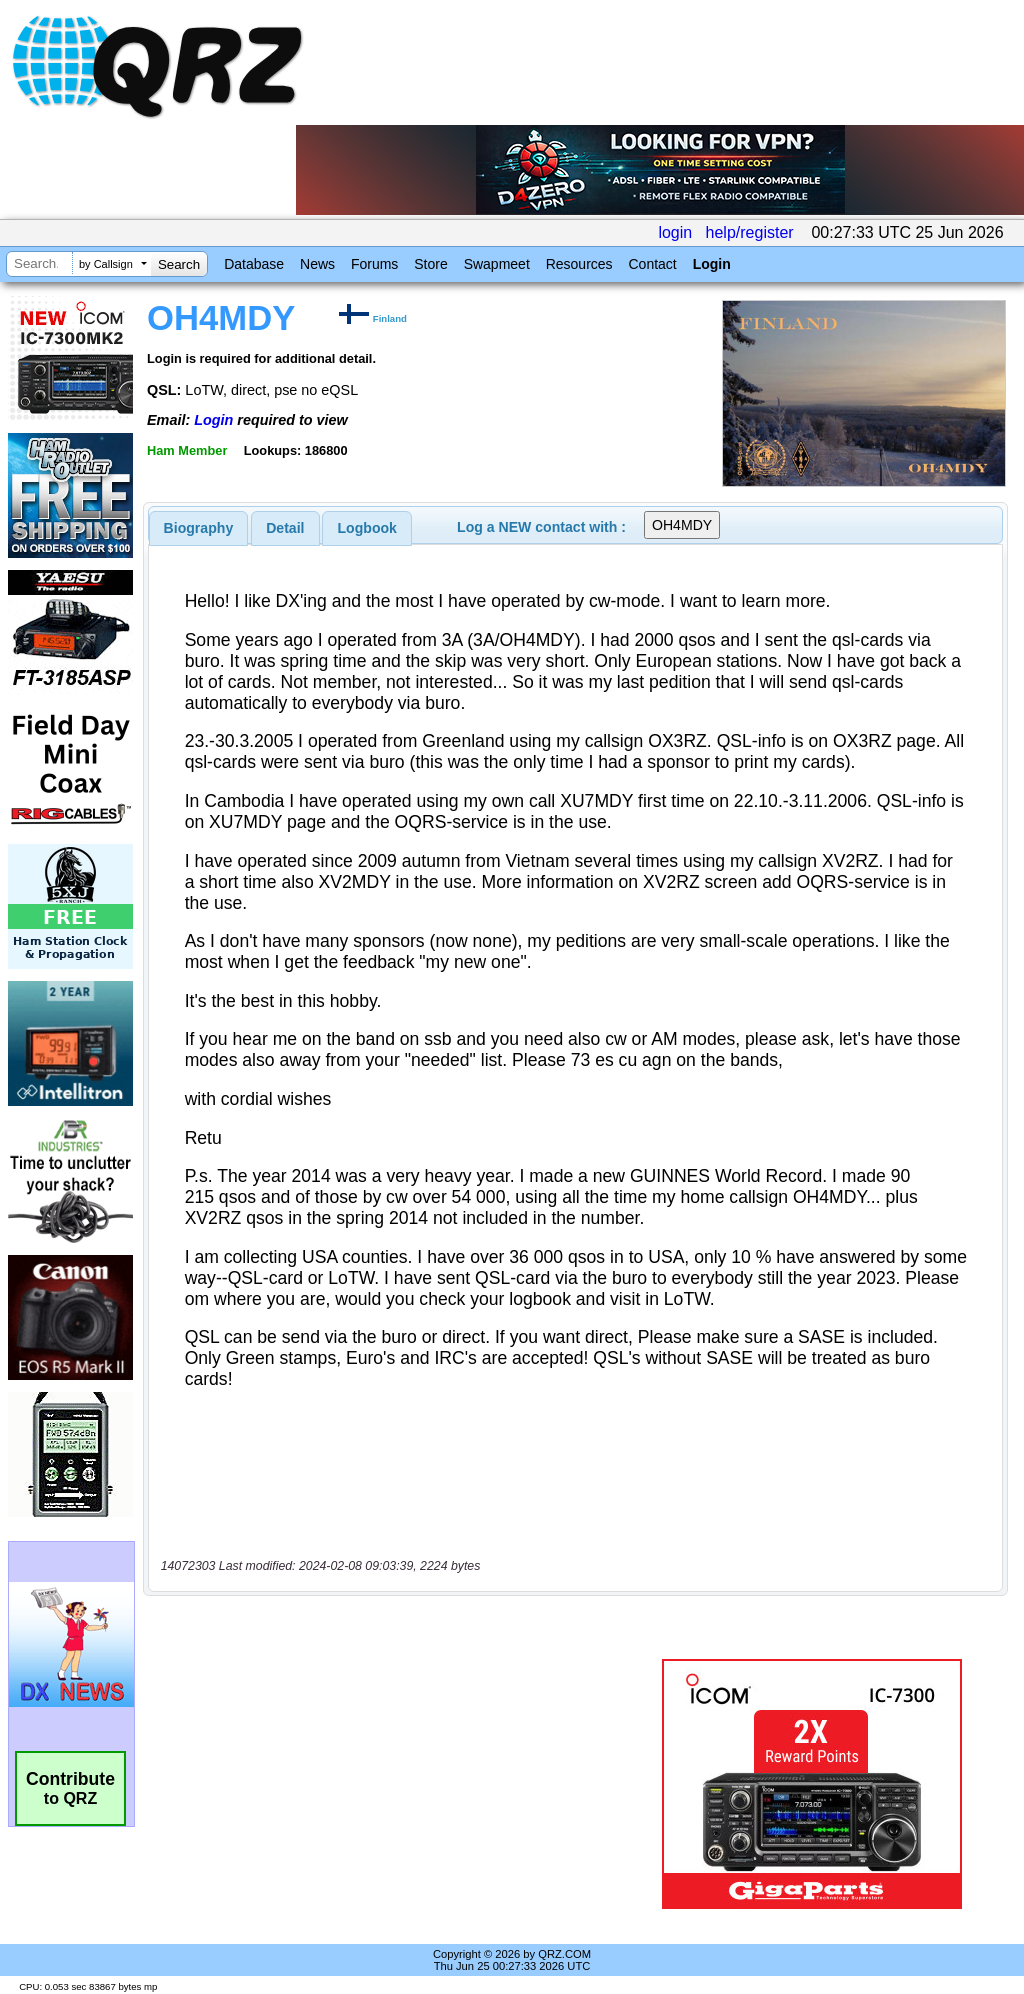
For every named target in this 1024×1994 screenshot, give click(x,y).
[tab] (199, 528)
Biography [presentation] (199, 528)
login (675, 232)
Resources (579, 264)
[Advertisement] (395, 1784)
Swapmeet (497, 264)
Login (712, 264)
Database (254, 264)
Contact (652, 264)
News (317, 264)
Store (430, 264)
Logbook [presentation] (367, 528)
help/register (750, 232)
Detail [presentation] (285, 528)
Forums (374, 264)
